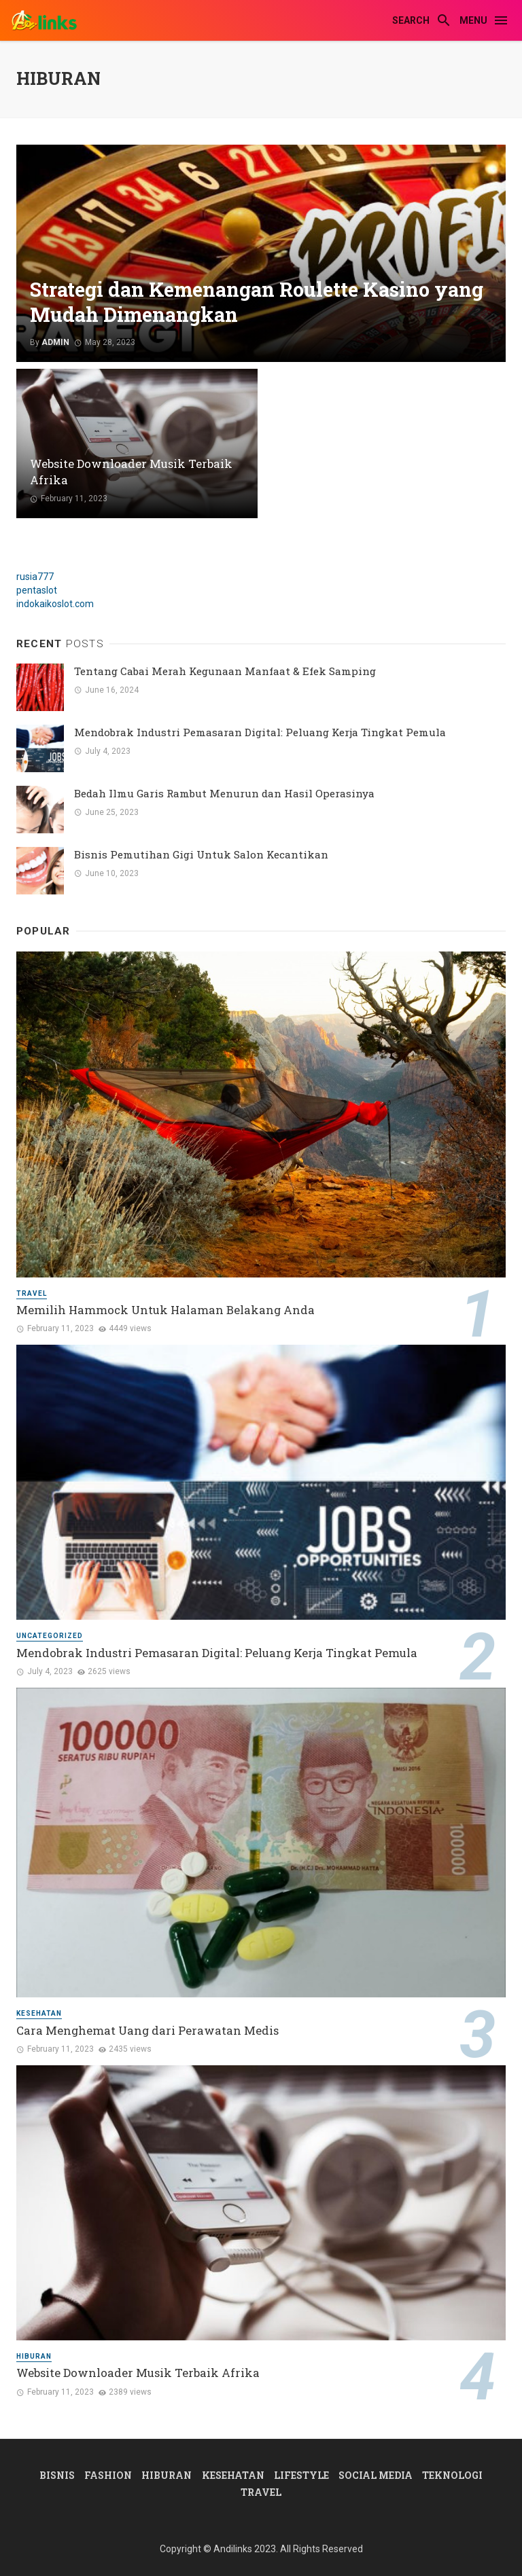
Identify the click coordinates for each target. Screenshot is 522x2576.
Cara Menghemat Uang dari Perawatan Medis (147, 2030)
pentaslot (36, 590)
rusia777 (35, 576)
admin (55, 342)
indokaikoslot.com (55, 603)
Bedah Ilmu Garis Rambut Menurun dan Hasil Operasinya (224, 793)
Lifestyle (301, 2475)
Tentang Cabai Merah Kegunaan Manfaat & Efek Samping (225, 671)
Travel (31, 1293)
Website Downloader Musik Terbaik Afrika (131, 472)
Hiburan (34, 2356)
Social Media (375, 2475)
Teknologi (452, 2475)
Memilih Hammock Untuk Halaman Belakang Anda (165, 1310)
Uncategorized (49, 1635)
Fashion (108, 2475)
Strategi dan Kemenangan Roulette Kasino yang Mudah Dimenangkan (256, 302)
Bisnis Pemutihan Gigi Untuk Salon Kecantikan (201, 854)
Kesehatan (39, 2013)
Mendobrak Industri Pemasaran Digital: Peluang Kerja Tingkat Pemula (260, 732)
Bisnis (57, 2475)
